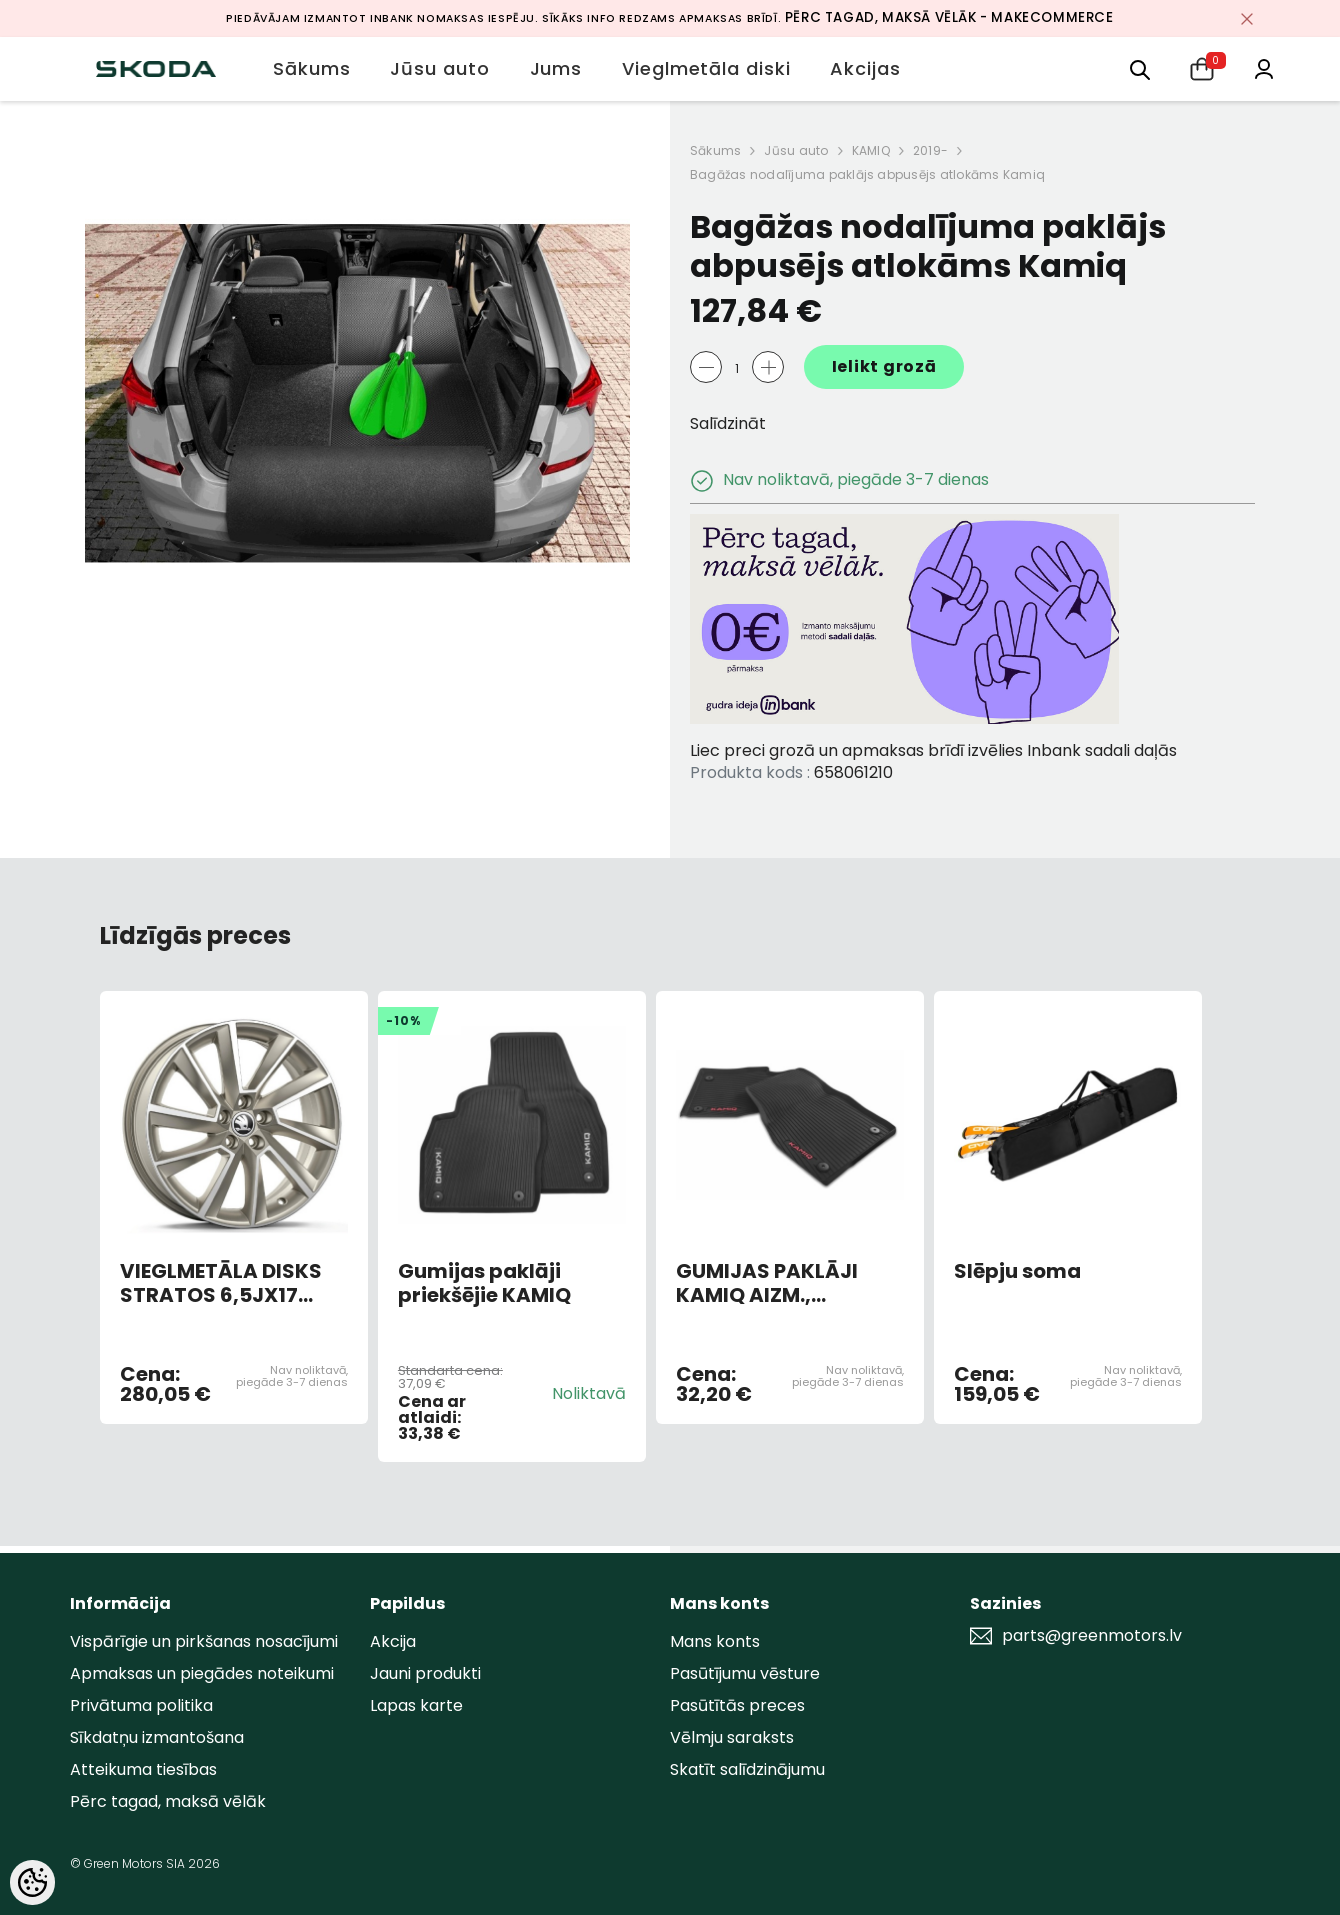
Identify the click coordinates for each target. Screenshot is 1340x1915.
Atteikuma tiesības (143, 1769)
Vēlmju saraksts (732, 1737)
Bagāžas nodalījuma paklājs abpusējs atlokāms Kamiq (867, 174)
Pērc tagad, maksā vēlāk (168, 1801)
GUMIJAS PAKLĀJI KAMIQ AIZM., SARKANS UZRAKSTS (780, 1283)
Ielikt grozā (884, 366)
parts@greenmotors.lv (1092, 1636)
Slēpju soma (1017, 1272)
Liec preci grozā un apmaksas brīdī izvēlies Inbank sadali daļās (933, 750)
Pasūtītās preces (737, 1705)
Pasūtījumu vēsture (745, 1673)
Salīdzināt (728, 423)
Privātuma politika (141, 1705)
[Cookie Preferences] (32, 1882)
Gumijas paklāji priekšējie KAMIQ (484, 1283)
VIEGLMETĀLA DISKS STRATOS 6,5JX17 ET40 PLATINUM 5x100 (230, 1283)
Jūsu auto (796, 150)
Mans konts (715, 1641)
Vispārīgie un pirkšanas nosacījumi (204, 1641)
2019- (930, 150)
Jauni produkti (425, 1673)
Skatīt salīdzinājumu (747, 1769)
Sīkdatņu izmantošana (157, 1737)
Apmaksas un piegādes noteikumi (202, 1673)
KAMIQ (871, 150)
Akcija (393, 1641)
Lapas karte (416, 1705)
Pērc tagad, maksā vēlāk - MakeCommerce (949, 17)
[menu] (1140, 68)
